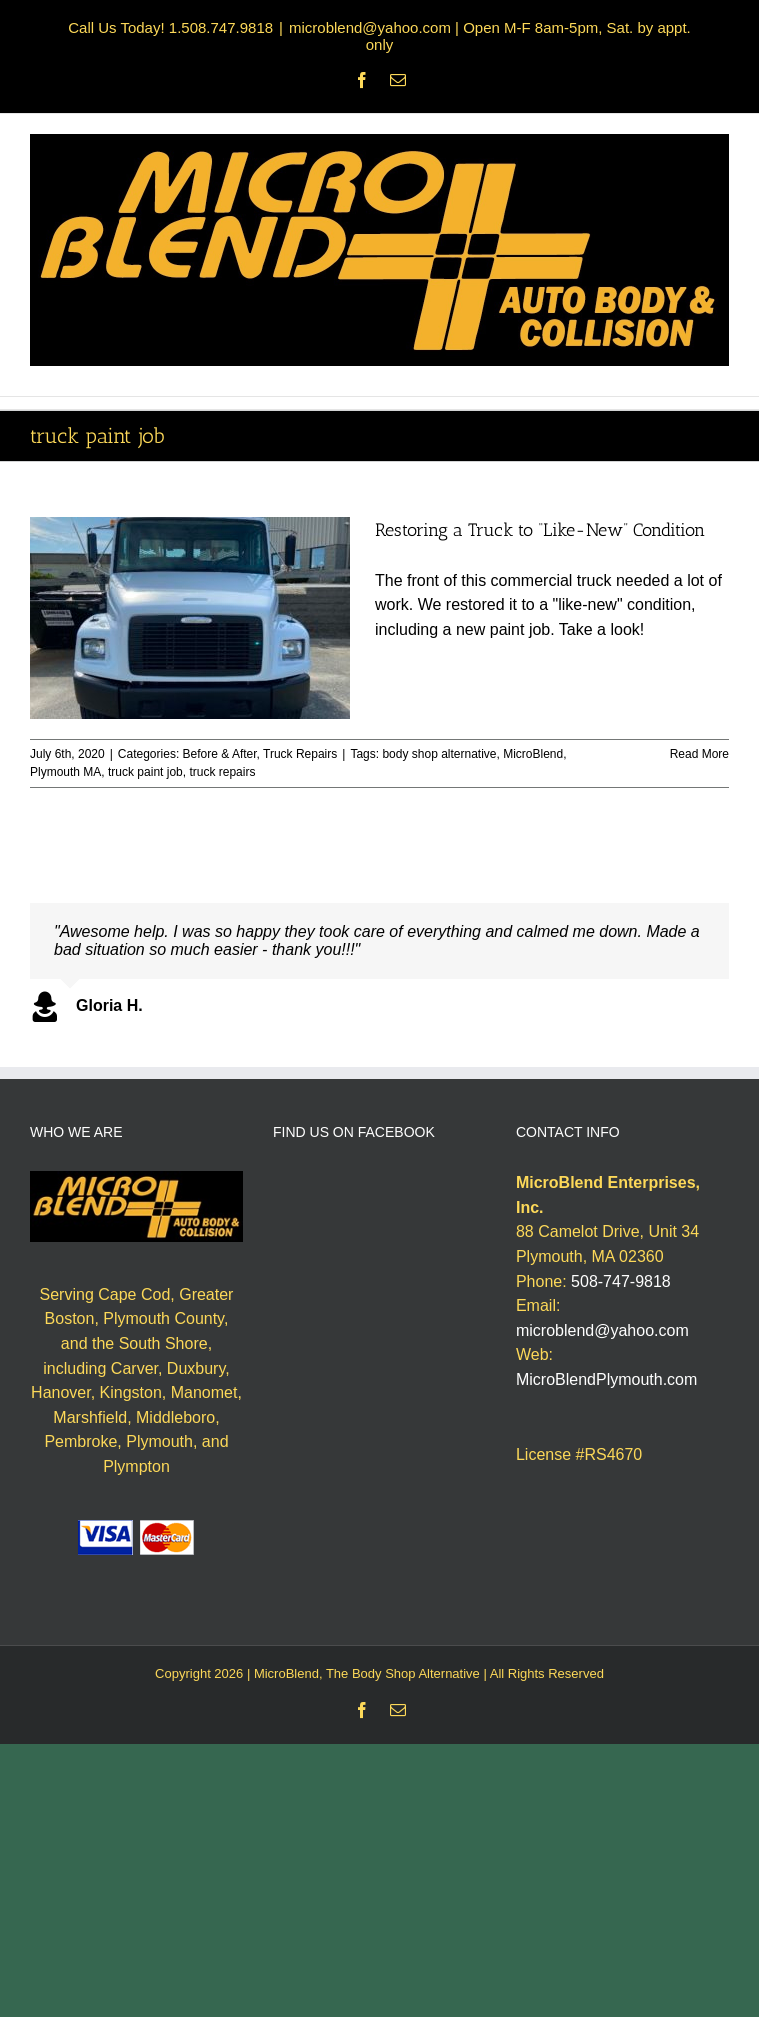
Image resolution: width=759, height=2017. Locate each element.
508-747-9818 (621, 1281)
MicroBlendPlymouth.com (606, 1379)
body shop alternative (439, 754)
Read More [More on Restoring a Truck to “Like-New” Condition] (699, 754)
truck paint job (145, 772)
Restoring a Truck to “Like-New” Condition (540, 530)
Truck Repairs (300, 754)
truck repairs (222, 772)
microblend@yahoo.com (602, 1330)
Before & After (220, 754)
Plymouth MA (65, 772)
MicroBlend (533, 754)
